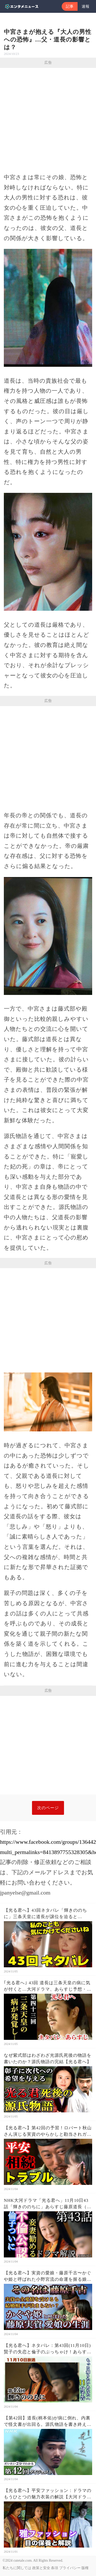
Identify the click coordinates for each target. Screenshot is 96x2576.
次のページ (48, 1808)
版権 (85, 2568)
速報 (85, 6)
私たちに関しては (17, 2568)
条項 (54, 2568)
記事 (69, 6)
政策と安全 (41, 2568)
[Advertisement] (48, 118)
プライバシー (70, 2568)
